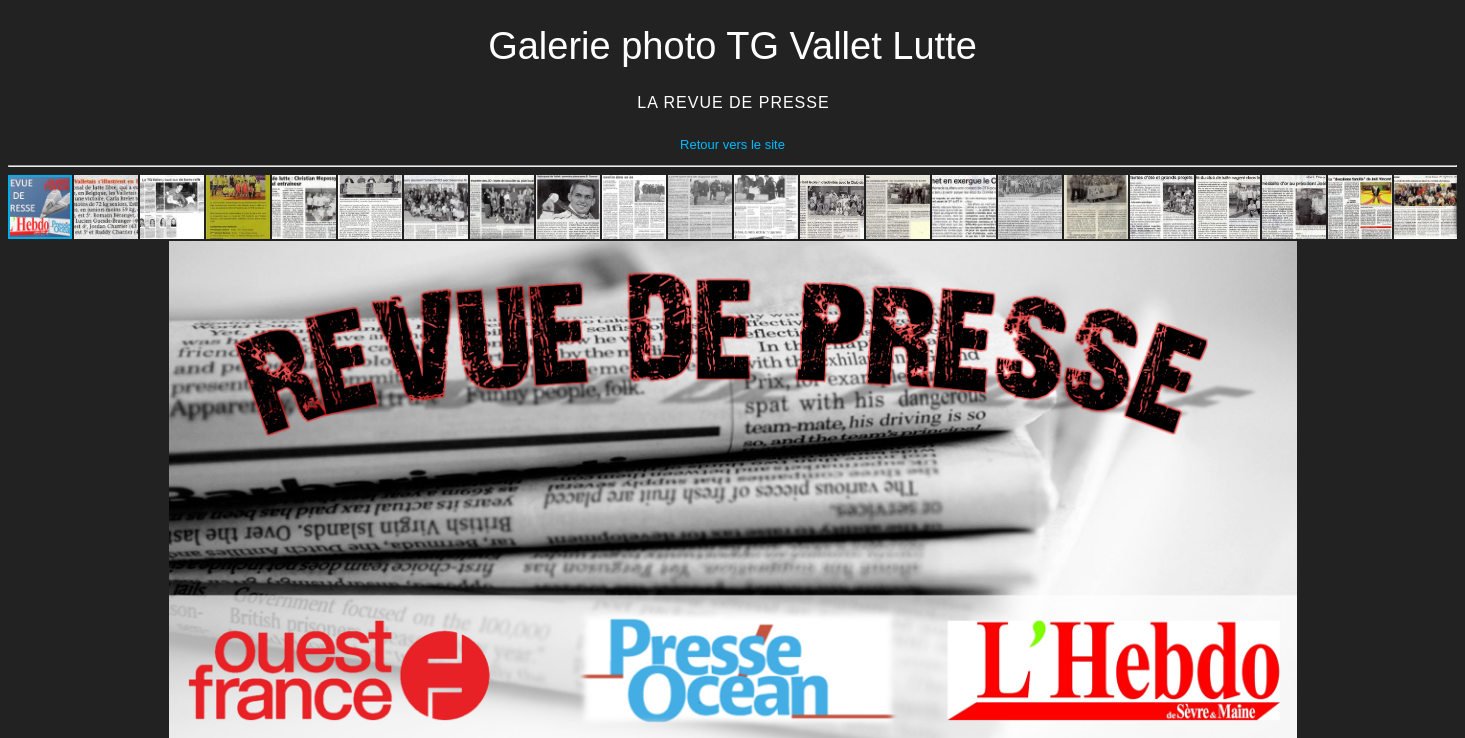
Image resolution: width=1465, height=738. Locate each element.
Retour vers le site (732, 144)
